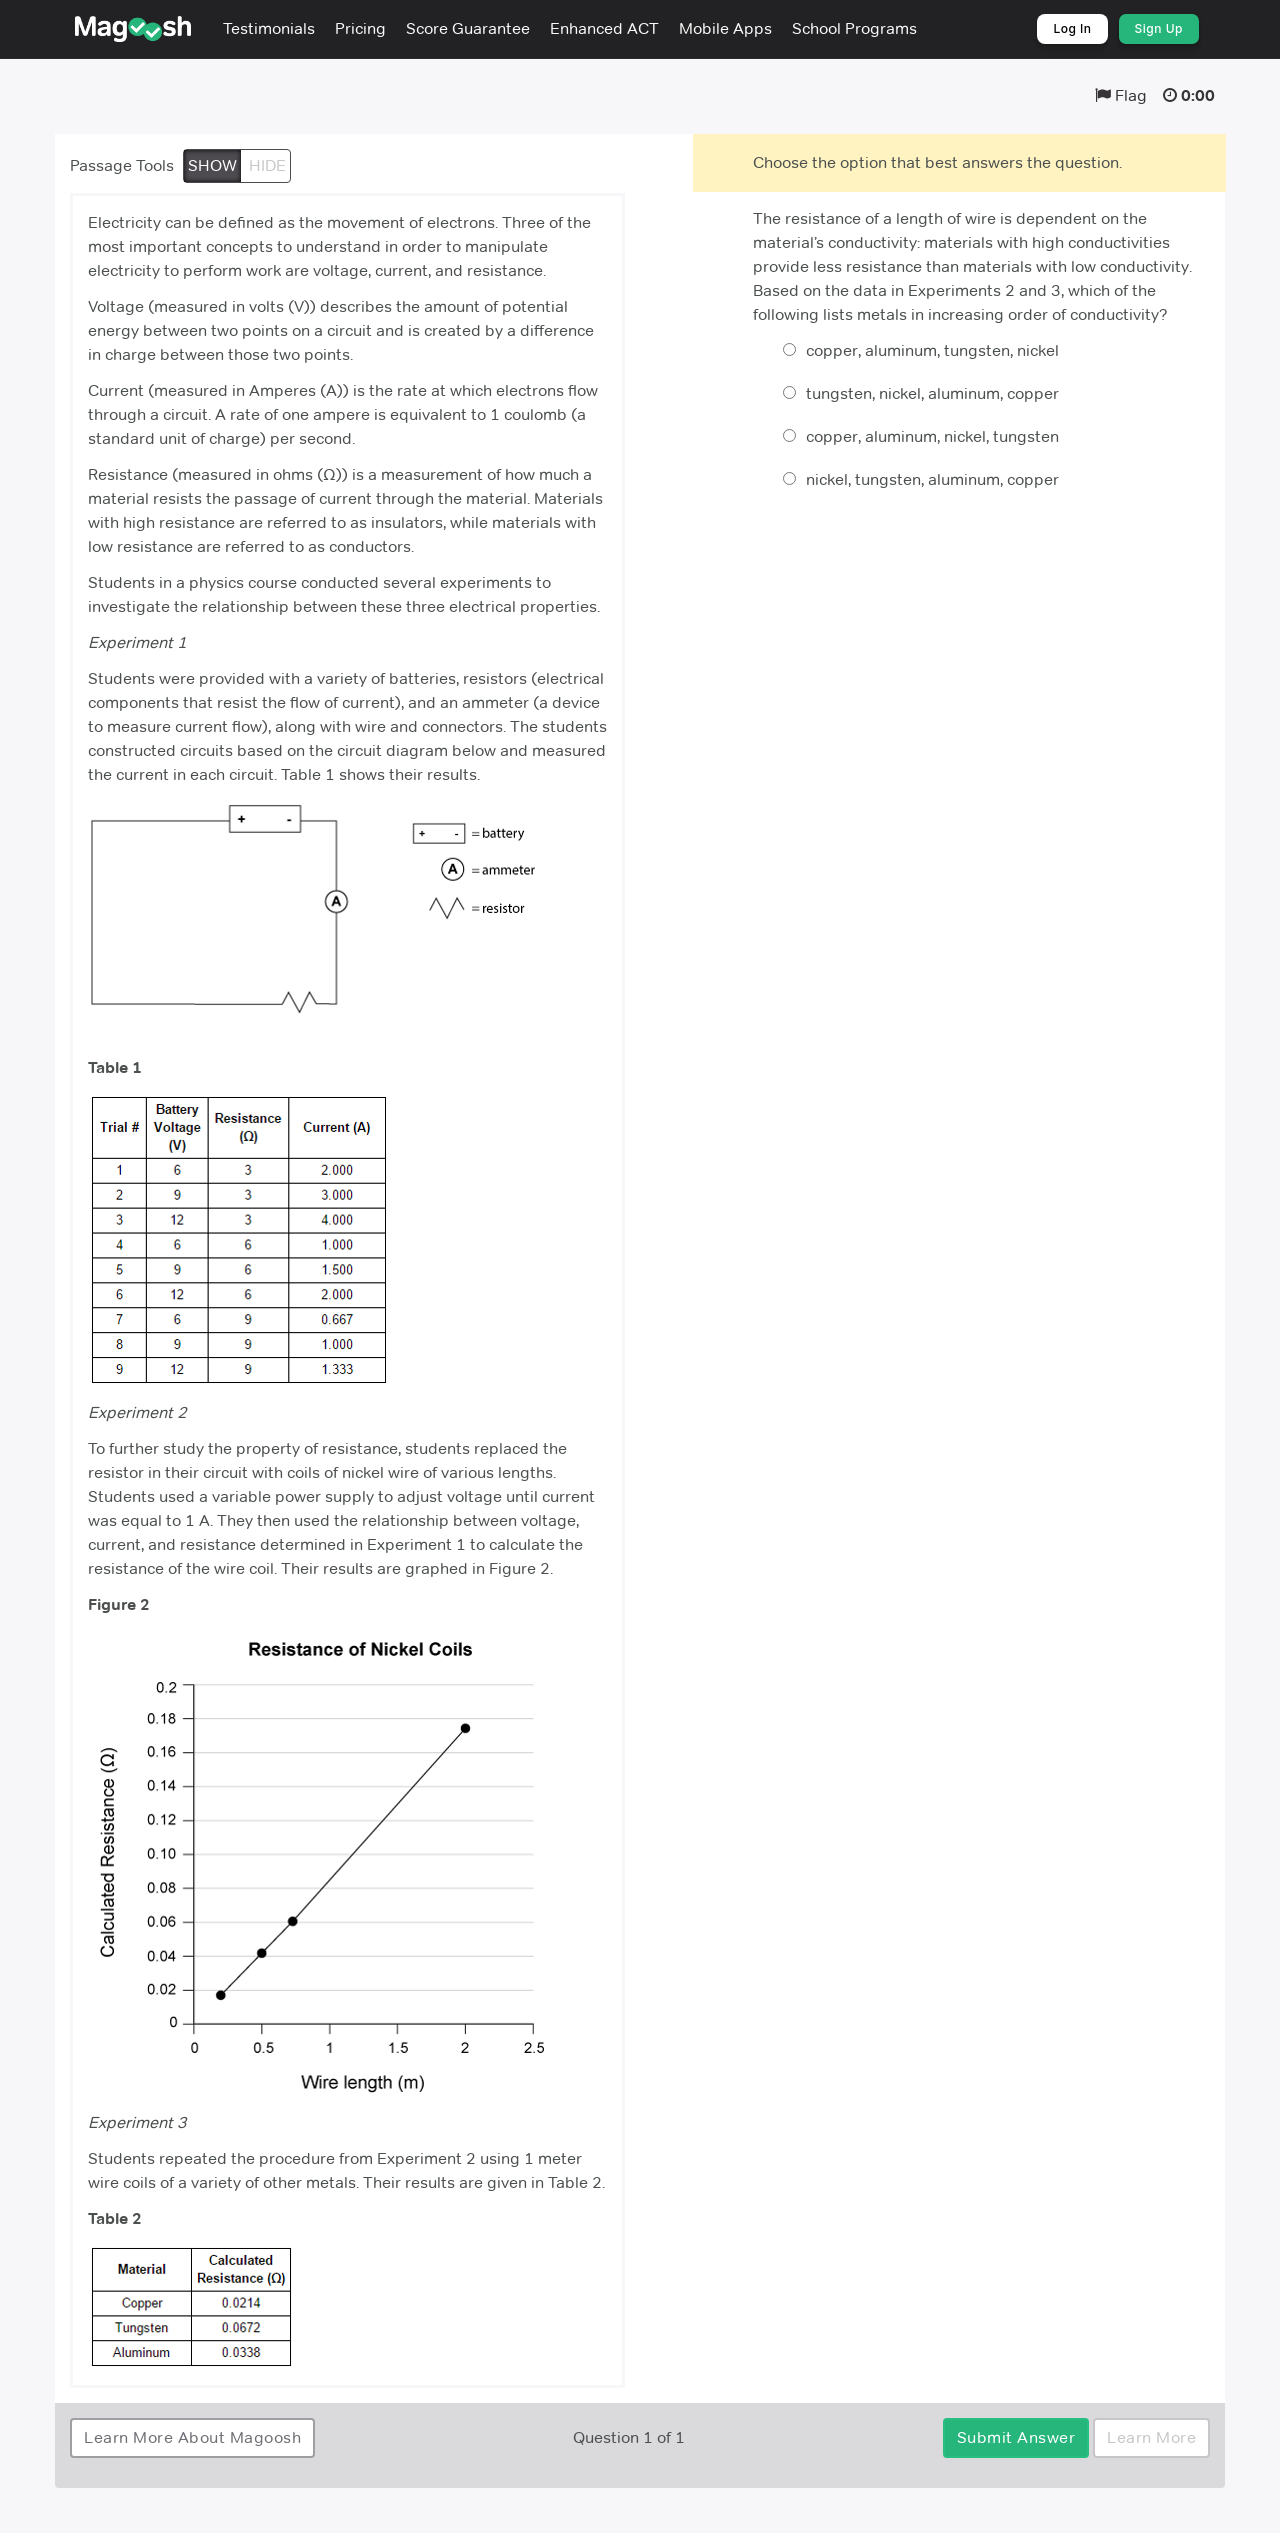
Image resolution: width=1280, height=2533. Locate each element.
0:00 (1198, 95)
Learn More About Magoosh (192, 2437)
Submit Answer (1016, 2437)
